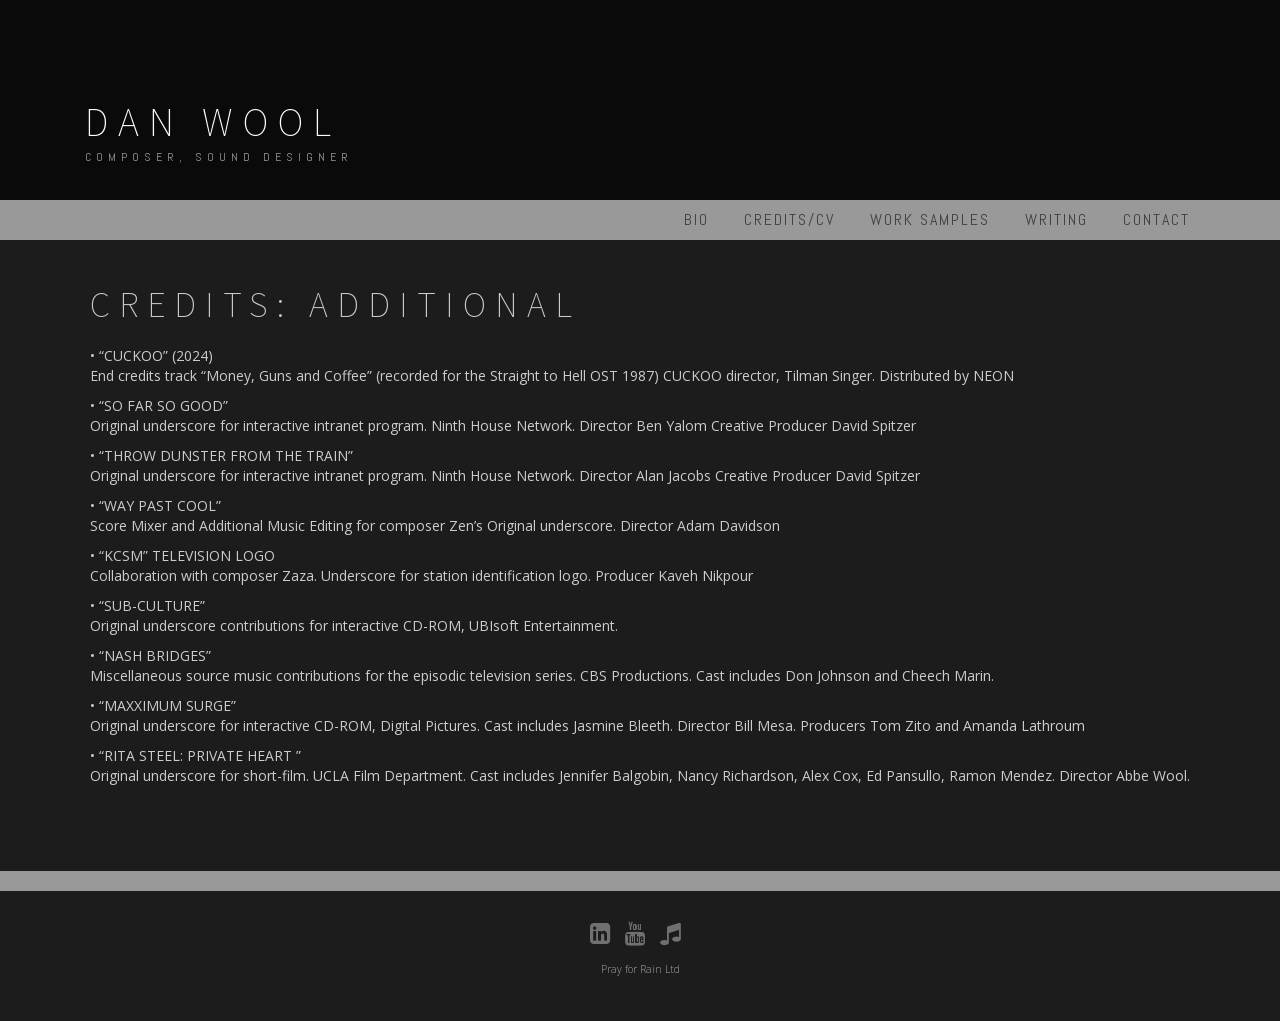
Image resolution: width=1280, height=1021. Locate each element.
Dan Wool (213, 122)
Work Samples (930, 219)
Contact (1156, 219)
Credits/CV (789, 219)
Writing (1056, 219)
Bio (696, 219)
